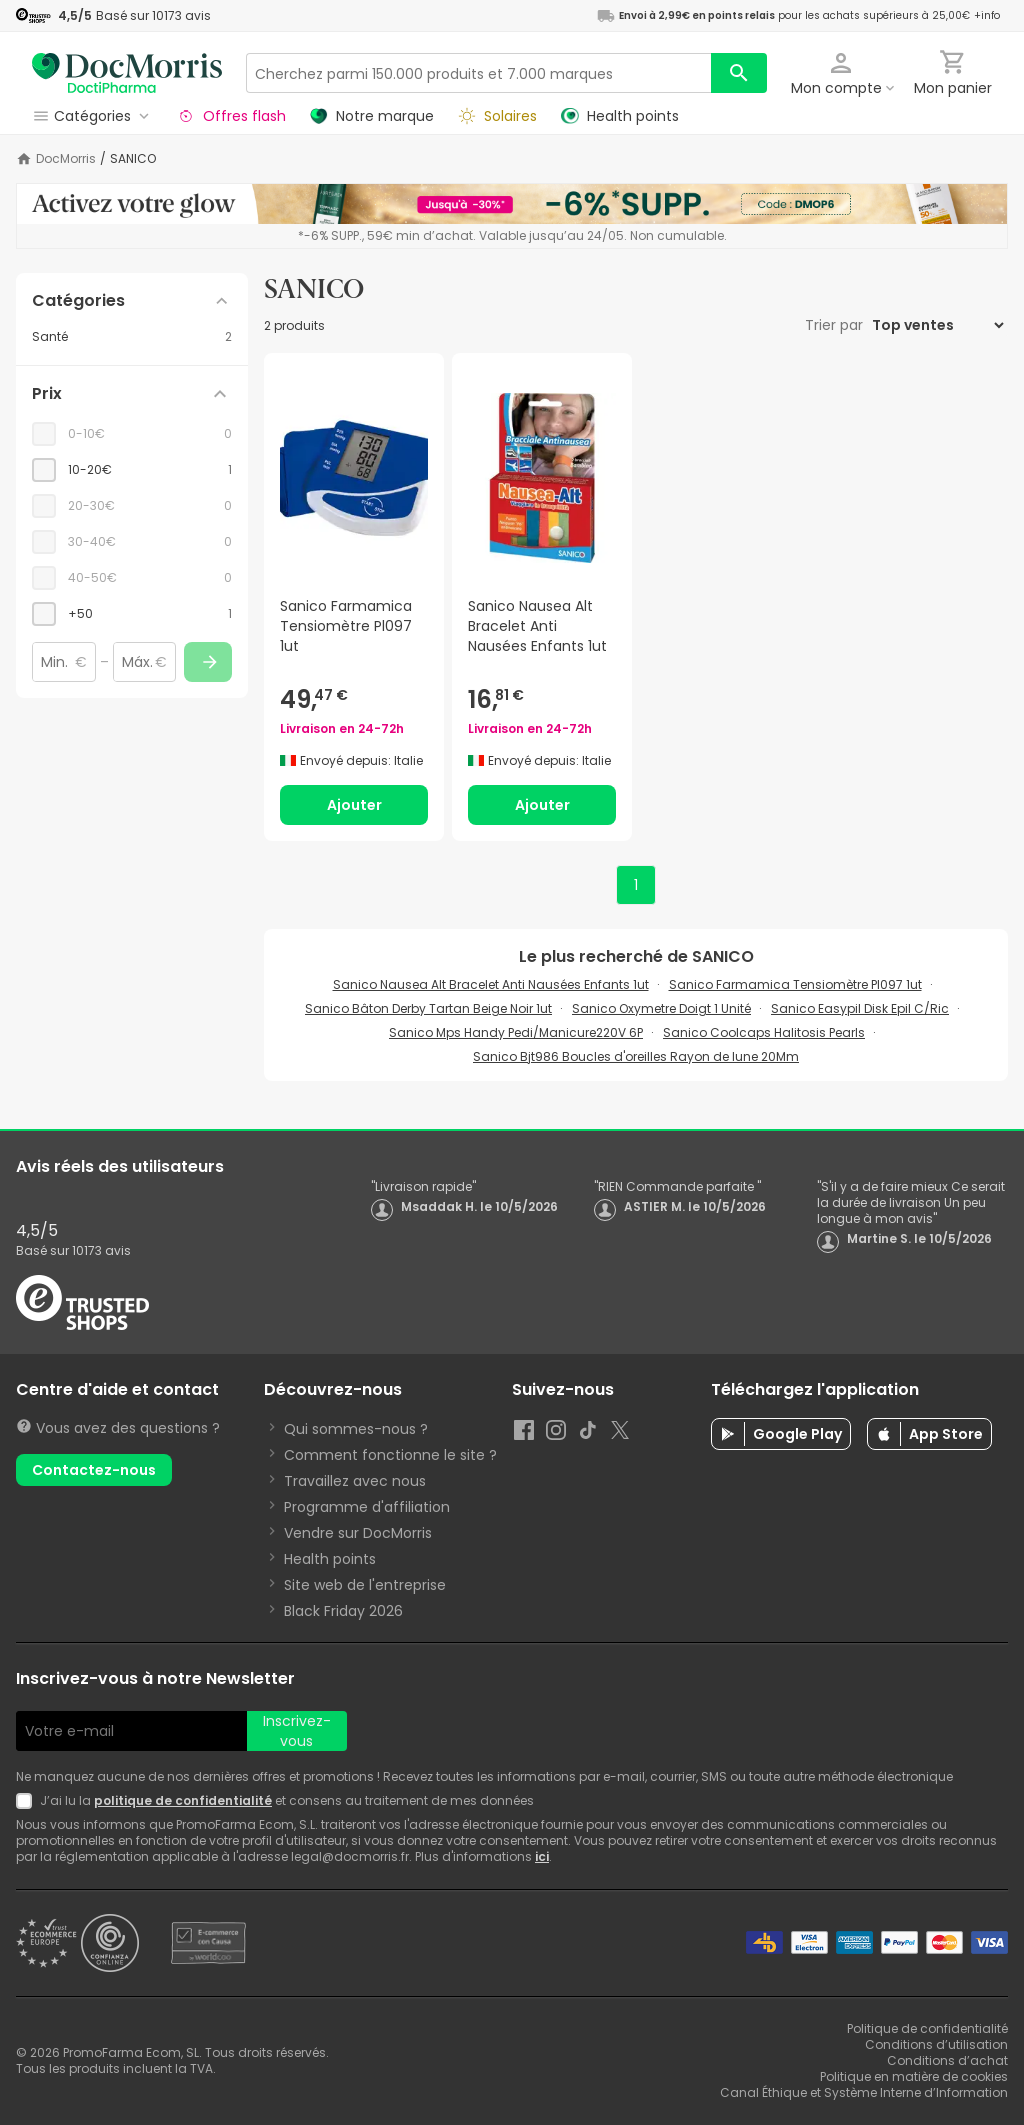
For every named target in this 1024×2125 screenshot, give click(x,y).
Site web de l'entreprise (365, 1585)
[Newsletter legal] (28, 1801)
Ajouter (354, 805)
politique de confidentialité (183, 1800)
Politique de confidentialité (927, 2028)
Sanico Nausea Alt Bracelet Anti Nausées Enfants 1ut (491, 984)
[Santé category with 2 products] (132, 337)
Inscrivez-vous (297, 1731)
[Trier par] (937, 325)
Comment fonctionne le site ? (390, 1455)
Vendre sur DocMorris (358, 1533)
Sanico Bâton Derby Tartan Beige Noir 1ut (428, 1008)
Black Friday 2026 (343, 1611)
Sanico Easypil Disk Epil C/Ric (860, 1008)
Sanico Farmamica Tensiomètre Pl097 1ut (795, 984)
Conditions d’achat (947, 2060)
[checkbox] (132, 470)
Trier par (836, 325)
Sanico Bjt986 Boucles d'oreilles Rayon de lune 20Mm (636, 1056)
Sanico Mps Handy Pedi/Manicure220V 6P (516, 1032)
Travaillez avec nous (355, 1481)
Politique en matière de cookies (914, 2076)
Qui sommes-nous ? (356, 1429)
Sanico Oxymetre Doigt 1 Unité (661, 1008)
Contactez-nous (94, 1470)
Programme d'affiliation (367, 1507)
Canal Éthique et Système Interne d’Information (864, 2092)
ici (542, 1856)
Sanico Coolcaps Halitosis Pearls (764, 1032)
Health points (330, 1559)
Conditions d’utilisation (936, 2044)
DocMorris (66, 159)
